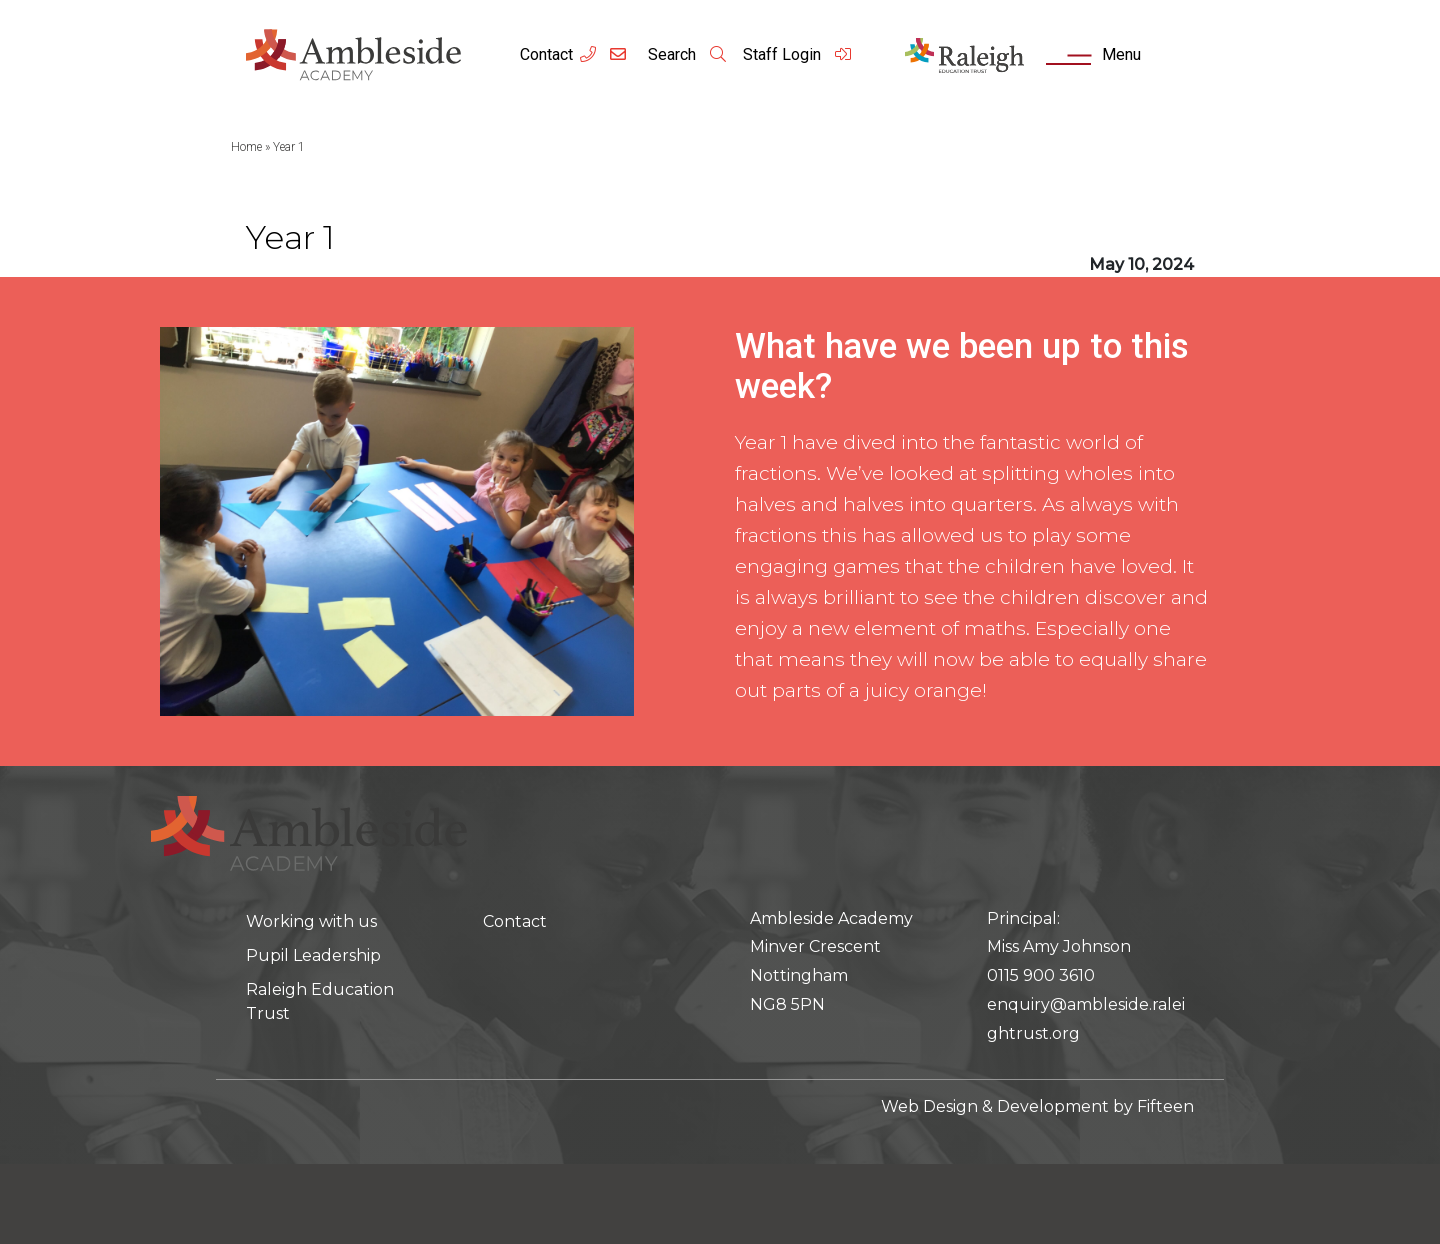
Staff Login (798, 54)
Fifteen (1165, 1106)
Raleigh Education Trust (320, 1001)
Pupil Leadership (313, 955)
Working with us (311, 921)
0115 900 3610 (1041, 975)
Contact (546, 54)
